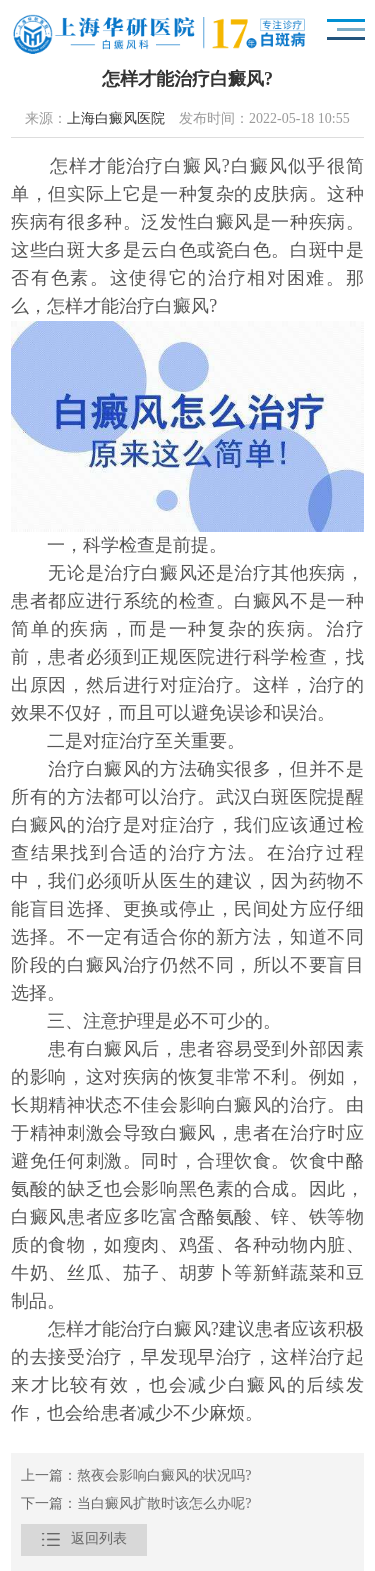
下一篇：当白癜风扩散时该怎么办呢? (136, 1504)
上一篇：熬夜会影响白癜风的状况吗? (136, 1476)
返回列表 (84, 1540)
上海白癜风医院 (116, 119)
